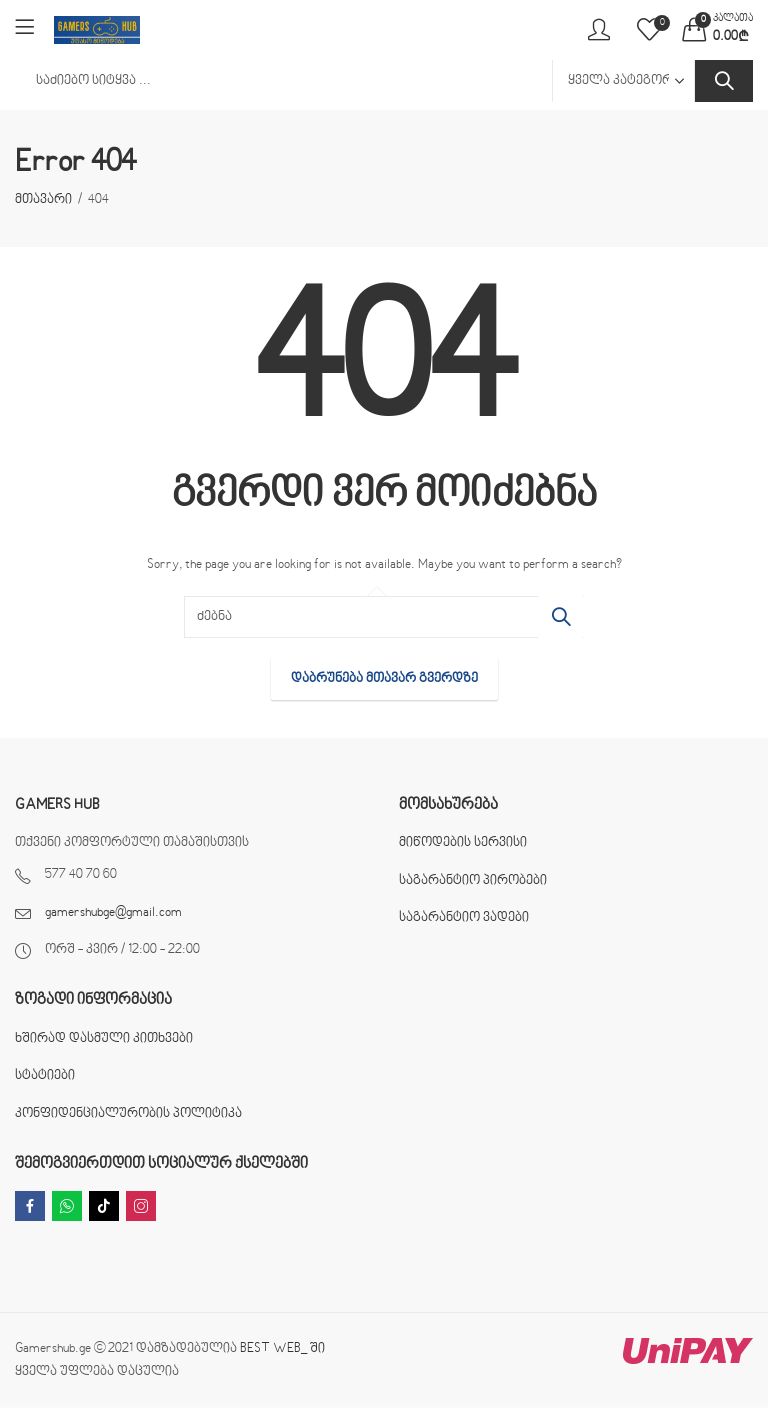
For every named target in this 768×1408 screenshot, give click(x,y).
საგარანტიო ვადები (464, 918)
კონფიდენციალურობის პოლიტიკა (128, 1114)
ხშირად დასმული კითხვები (104, 1039)
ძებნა (724, 81)
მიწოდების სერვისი (463, 843)
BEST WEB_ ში (282, 1349)
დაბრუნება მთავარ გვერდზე (384, 679)
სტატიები (45, 1076)
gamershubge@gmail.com (113, 913)
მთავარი (43, 200)
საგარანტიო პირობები (473, 881)
